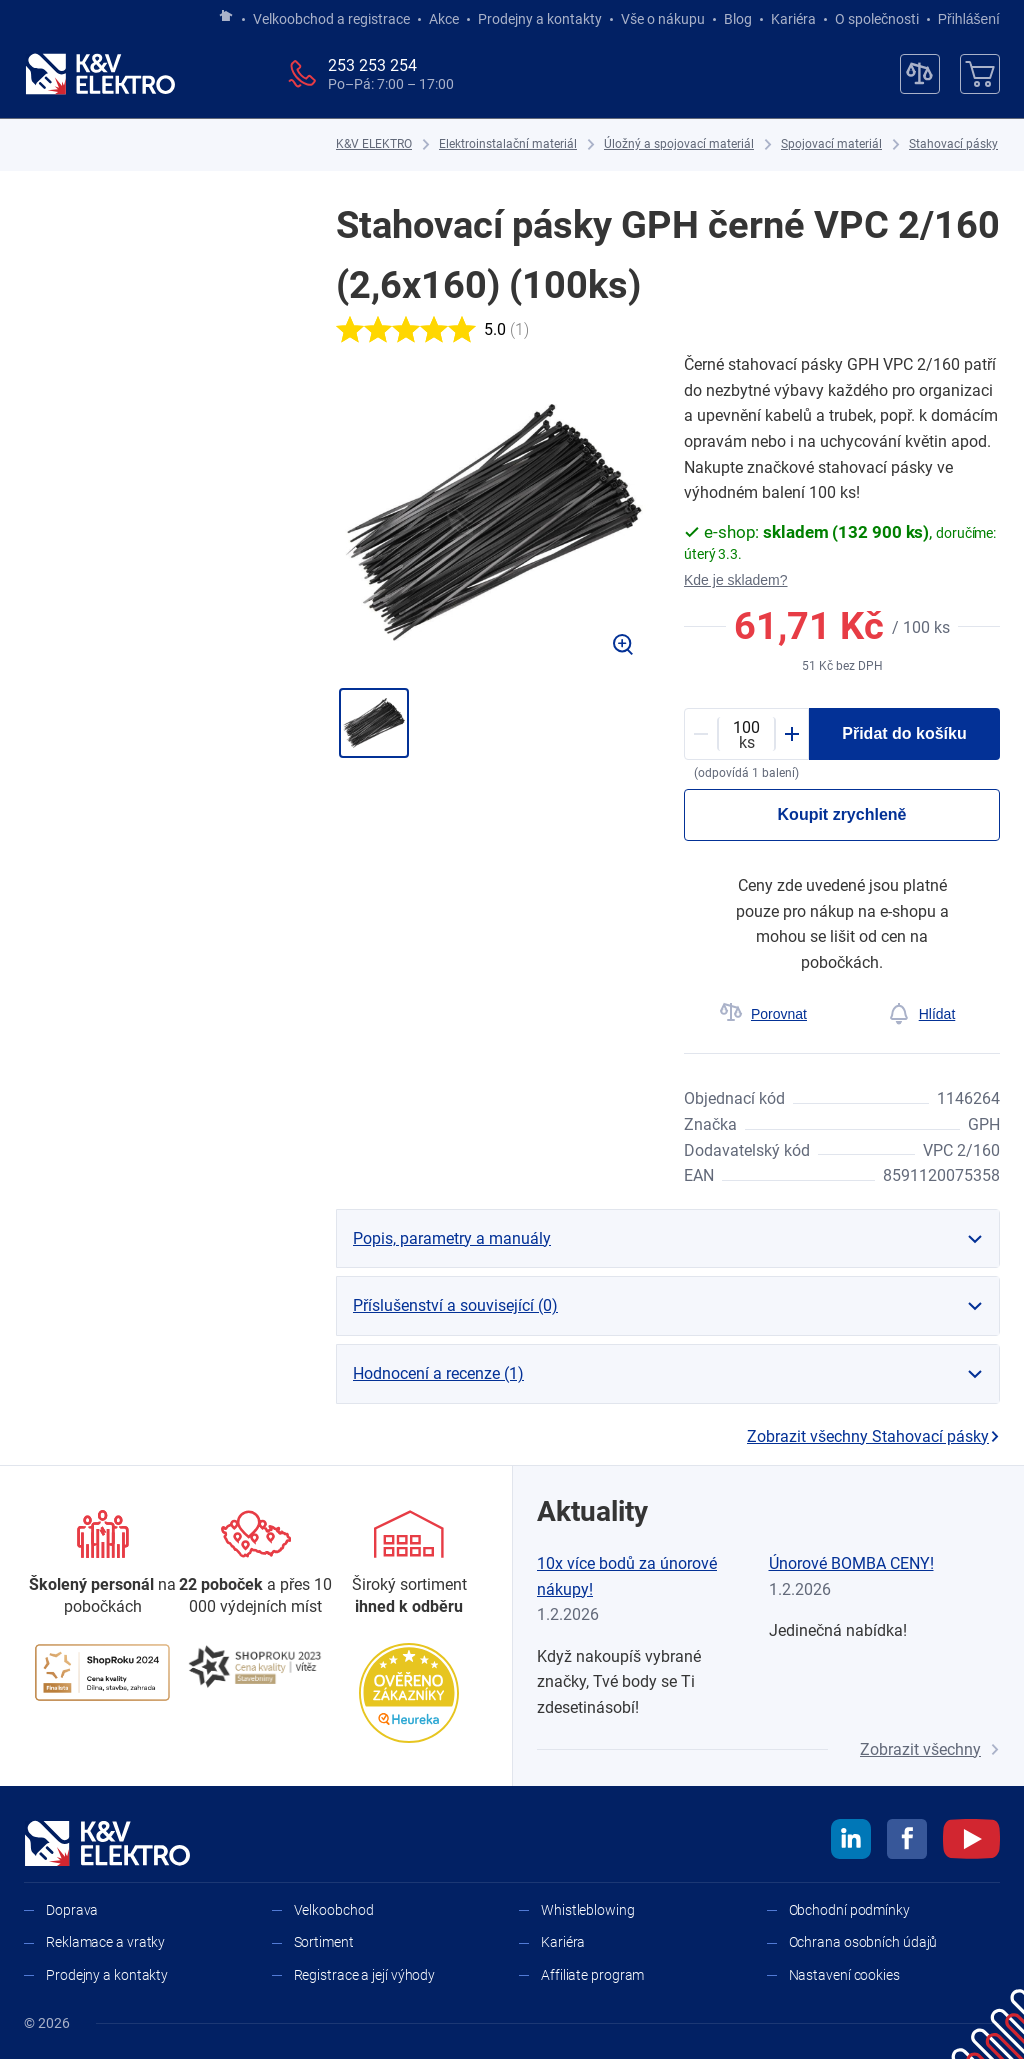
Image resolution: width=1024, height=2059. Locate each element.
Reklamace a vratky (105, 1942)
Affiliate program (592, 1975)
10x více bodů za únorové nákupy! (627, 1576)
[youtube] (971, 1842)
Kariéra (793, 19)
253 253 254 (372, 65)
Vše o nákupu (663, 19)
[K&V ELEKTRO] (100, 74)
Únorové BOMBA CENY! (851, 1563)
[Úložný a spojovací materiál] (679, 144)
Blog (738, 19)
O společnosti (877, 19)
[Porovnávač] (920, 74)
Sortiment (324, 1942)
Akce (444, 19)
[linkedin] (851, 1842)
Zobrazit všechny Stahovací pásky (873, 1436)
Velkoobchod (334, 1910)
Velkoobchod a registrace (331, 19)
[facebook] (907, 1842)
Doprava (72, 1910)
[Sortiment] (409, 1564)
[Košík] (980, 74)
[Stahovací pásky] (953, 144)
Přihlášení (963, 19)
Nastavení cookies (844, 1975)
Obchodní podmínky (849, 1910)
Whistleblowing (588, 1910)
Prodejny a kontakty (540, 19)
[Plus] (792, 734)
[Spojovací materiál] (831, 144)
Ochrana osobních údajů (863, 1942)
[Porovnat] (763, 1014)
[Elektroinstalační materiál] (508, 144)
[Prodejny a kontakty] (255, 1564)
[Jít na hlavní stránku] (226, 17)
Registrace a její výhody (365, 1975)
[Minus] (701, 734)
